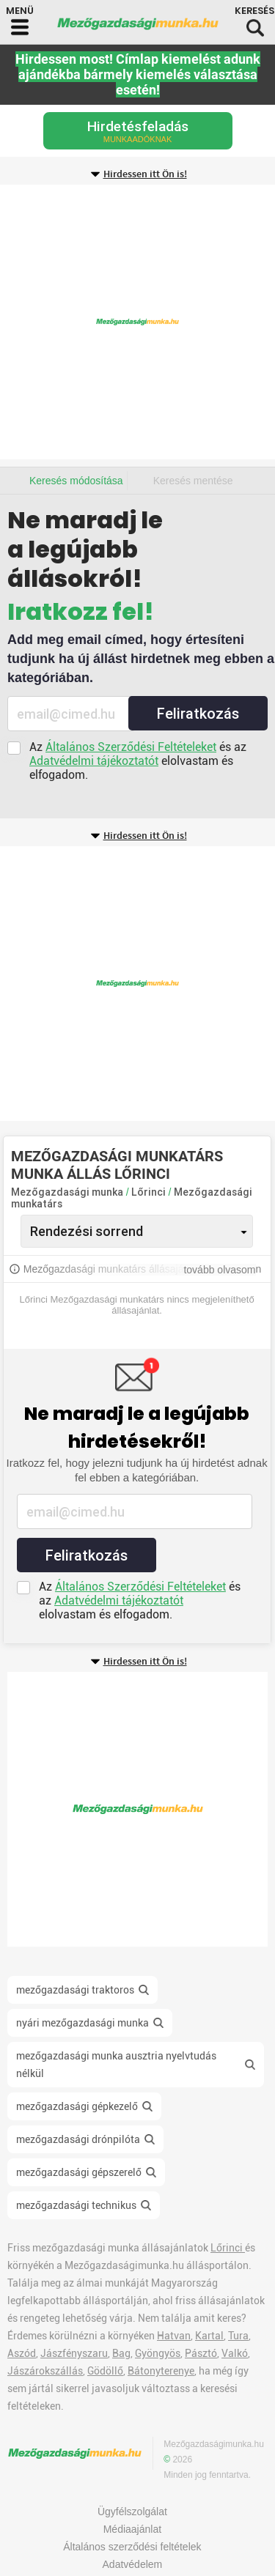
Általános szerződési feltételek (132, 2547)
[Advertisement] (137, 322)
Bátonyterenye (161, 2371)
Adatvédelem (133, 2564)
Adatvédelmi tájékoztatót (93, 761)
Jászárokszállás (45, 2371)
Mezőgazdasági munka (67, 1192)
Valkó (234, 2353)
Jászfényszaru (74, 2353)
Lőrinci (149, 1192)
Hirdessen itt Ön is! (145, 174)
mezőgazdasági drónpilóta (78, 2139)
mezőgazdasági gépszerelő (79, 2172)
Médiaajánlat (132, 2529)
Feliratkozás (198, 713)
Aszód (21, 2353)
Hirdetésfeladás (137, 131)
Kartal (209, 2336)
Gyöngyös (157, 2353)
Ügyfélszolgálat (132, 2511)
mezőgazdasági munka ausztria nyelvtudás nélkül (116, 2064)
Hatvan (174, 2336)
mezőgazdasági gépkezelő (77, 2106)
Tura (238, 2336)
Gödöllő (105, 2371)
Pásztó (201, 2353)
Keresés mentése (193, 480)
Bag (121, 2353)
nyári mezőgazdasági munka (82, 2023)
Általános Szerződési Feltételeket (130, 747)
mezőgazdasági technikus (76, 2205)
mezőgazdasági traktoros (75, 1990)
